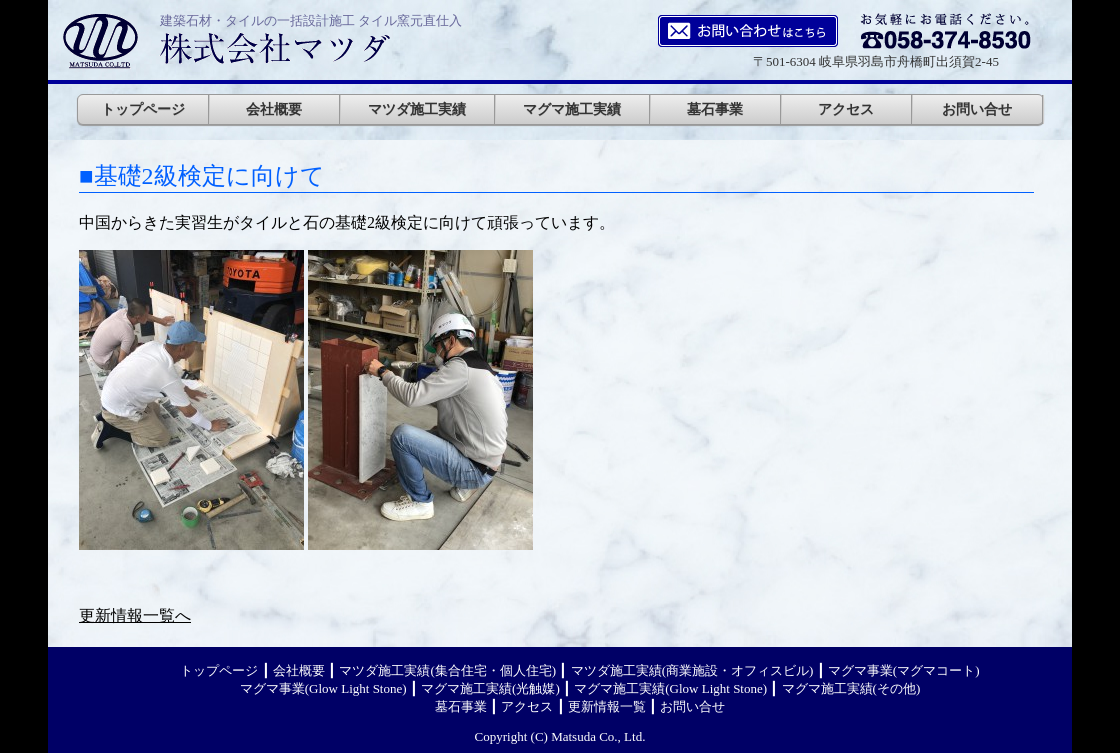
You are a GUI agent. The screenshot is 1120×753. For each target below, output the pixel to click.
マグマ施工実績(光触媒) (490, 688)
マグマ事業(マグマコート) (904, 670)
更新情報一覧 (607, 706)
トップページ (143, 109)
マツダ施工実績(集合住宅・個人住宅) (447, 670)
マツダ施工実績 (417, 109)
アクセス (846, 109)
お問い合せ (977, 109)
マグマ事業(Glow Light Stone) (323, 688)
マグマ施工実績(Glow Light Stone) (670, 688)
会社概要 (274, 109)
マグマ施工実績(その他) (851, 688)
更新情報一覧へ (135, 615)
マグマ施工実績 (572, 109)
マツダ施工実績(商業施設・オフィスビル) (692, 670)
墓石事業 (715, 109)
